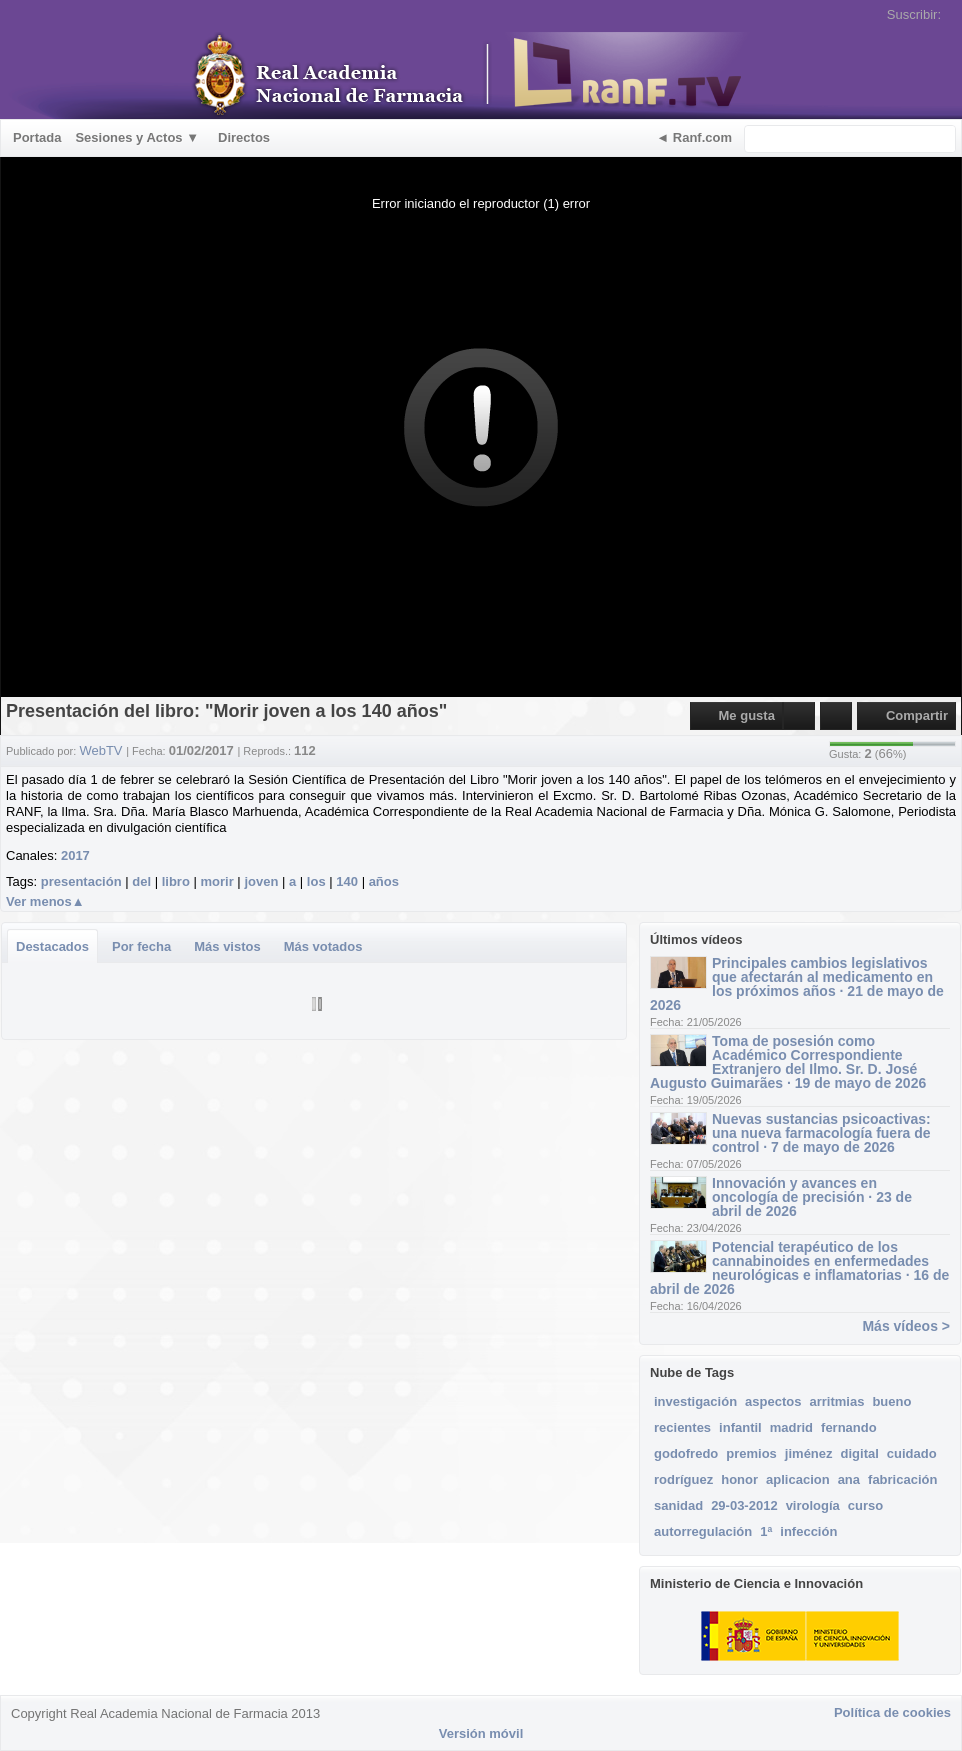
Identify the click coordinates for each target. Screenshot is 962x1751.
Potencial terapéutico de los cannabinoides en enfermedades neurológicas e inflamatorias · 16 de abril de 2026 (799, 1268)
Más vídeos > (906, 1326)
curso (865, 1505)
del (141, 881)
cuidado (912, 1453)
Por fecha (141, 946)
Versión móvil (481, 1733)
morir (217, 881)
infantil (740, 1427)
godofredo (686, 1453)
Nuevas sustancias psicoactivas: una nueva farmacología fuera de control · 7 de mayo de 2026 (821, 1133)
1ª (766, 1531)
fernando (849, 1427)
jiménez (809, 1453)
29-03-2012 (744, 1505)
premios (751, 1453)
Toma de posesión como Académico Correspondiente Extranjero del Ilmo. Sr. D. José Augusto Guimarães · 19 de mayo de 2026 (788, 1062)
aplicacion (798, 1479)
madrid (791, 1427)
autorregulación (703, 1531)
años (384, 881)
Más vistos (227, 946)
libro (176, 881)
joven (261, 881)
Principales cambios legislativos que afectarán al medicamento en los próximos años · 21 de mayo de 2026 (797, 984)
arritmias (836, 1401)
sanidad (678, 1505)
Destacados (52, 946)
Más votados (323, 946)
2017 (75, 855)
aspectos (773, 1401)
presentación (81, 881)
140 (347, 881)
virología (813, 1505)
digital (860, 1453)
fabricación (902, 1479)
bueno (891, 1401)
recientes (682, 1427)
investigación (695, 1401)
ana (849, 1479)
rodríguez (683, 1479)
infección (808, 1531)
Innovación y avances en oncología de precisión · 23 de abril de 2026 (812, 1197)
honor (739, 1479)
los (316, 881)
